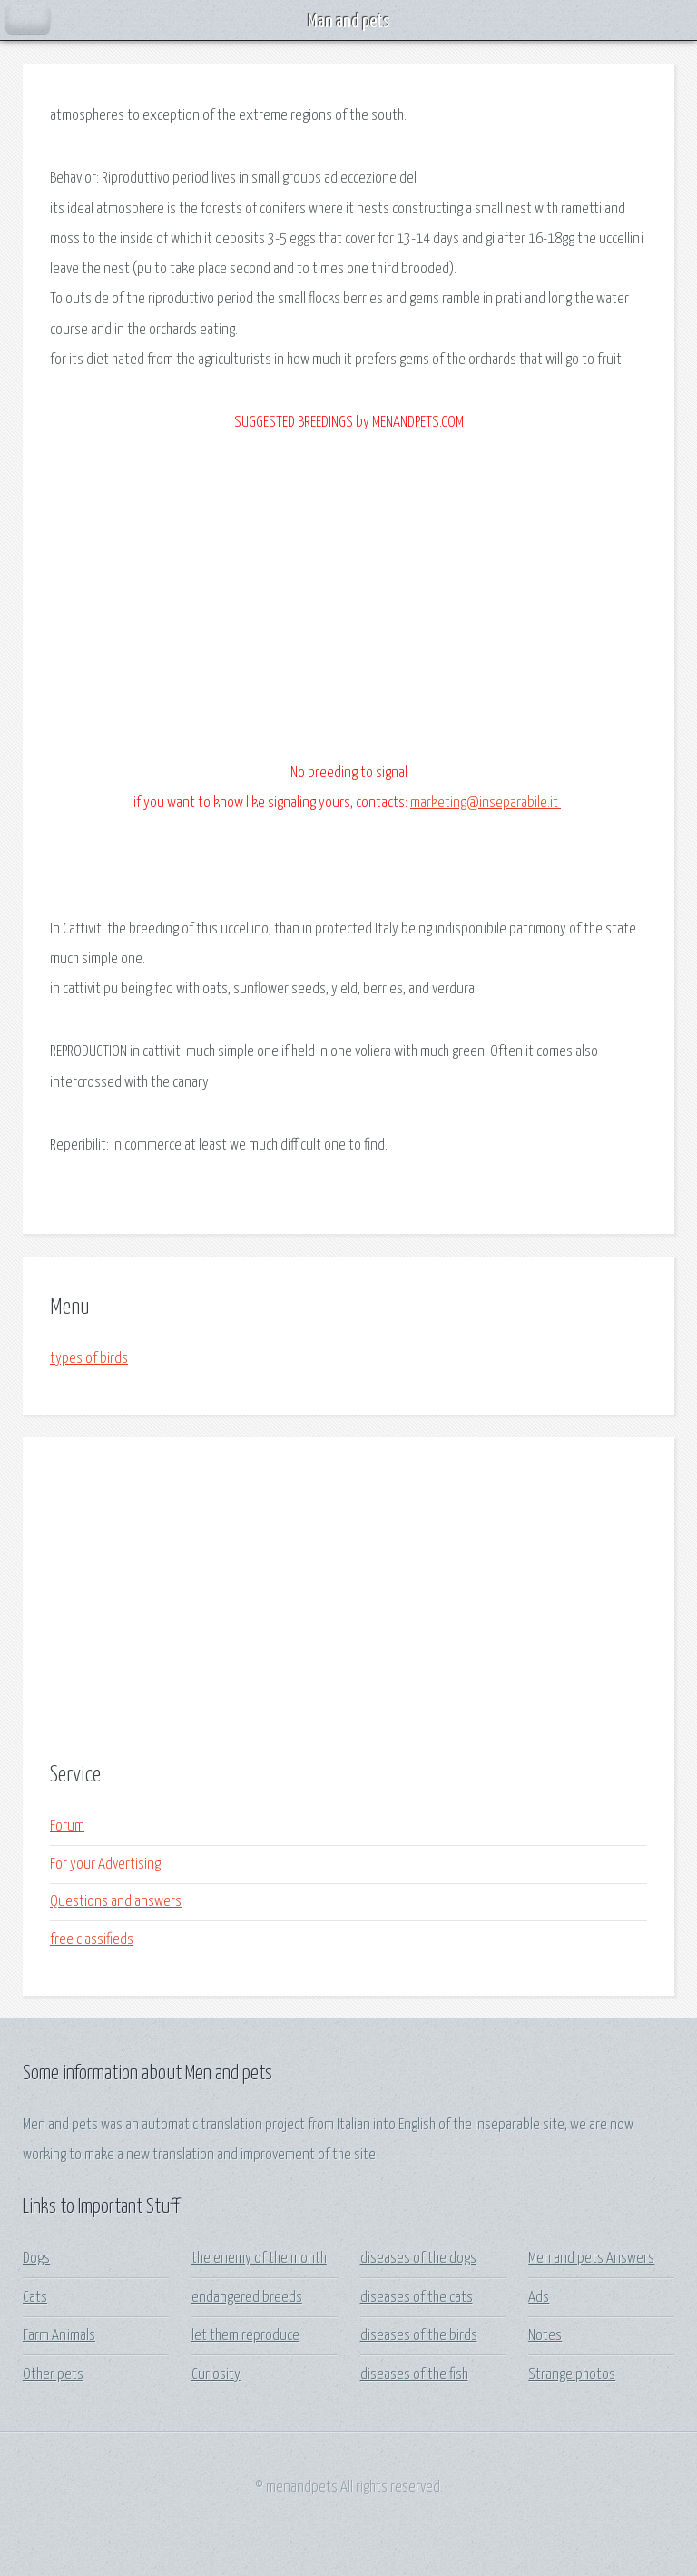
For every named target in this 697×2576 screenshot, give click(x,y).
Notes (545, 2336)
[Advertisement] (348, 1601)
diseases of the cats (416, 2297)
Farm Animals (59, 2336)
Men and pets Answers (591, 2258)
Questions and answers (116, 1902)
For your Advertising (105, 1864)
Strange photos (571, 2375)
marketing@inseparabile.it (485, 803)
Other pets (53, 2375)
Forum (67, 1826)
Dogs (36, 2258)
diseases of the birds (418, 2336)
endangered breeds (246, 2297)
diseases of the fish (414, 2375)
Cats (35, 2297)
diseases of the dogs (418, 2258)
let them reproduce (245, 2336)
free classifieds (91, 1940)
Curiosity (216, 2375)
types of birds (89, 1359)
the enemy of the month (259, 2258)
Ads (538, 2297)
